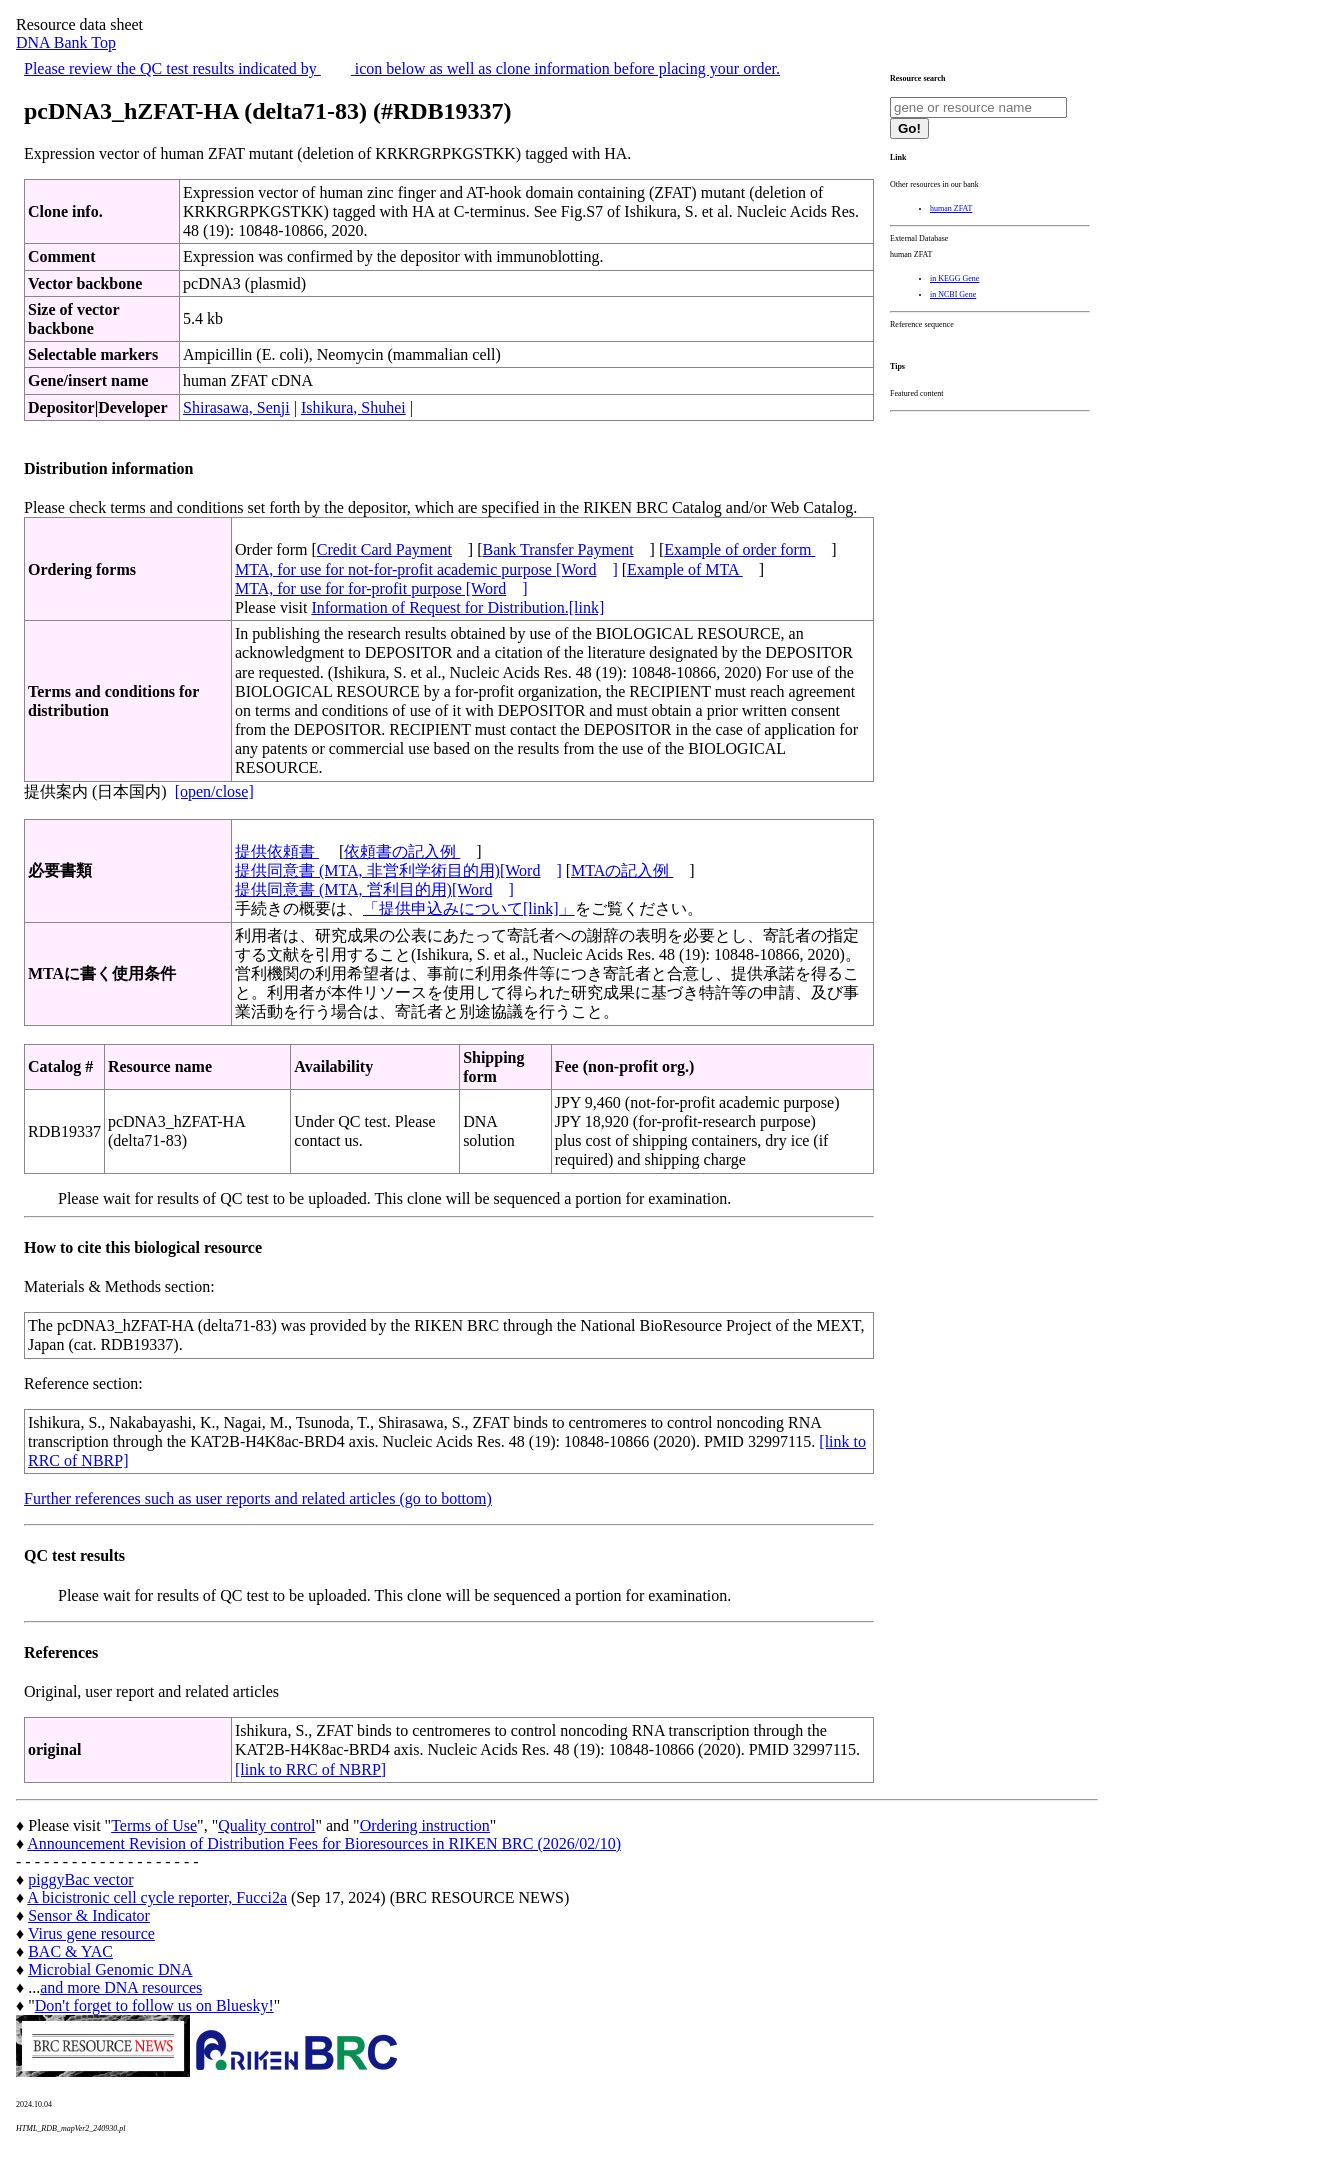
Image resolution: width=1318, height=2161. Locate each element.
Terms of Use (154, 1825)
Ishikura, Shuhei (353, 407)
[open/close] (214, 791)
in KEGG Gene (954, 278)
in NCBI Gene (953, 294)
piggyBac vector (80, 1879)
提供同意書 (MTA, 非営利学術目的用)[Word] (398, 870)
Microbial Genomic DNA (110, 1969)
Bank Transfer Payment (558, 549)
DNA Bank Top (66, 42)
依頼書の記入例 (402, 851)
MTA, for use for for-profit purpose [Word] (381, 588)
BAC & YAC (70, 1951)
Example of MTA (685, 569)
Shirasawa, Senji (236, 407)
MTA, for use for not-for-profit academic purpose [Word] (426, 569)
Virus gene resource (91, 1933)
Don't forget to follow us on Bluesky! (154, 2005)
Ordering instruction (425, 1825)
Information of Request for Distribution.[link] (457, 607)
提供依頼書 (277, 851)
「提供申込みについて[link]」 (469, 908)
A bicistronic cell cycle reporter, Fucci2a (157, 1897)
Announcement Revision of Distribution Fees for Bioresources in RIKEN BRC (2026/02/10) (324, 1843)
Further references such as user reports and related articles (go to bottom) (258, 1498)
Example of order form (739, 549)
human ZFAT (951, 208)
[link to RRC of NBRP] (310, 1769)
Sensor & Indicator (89, 1915)
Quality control (266, 1825)
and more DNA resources (121, 1987)
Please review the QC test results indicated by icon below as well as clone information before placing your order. (402, 68)
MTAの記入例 (622, 870)
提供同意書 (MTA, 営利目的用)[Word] (374, 889)
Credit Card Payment (384, 549)
